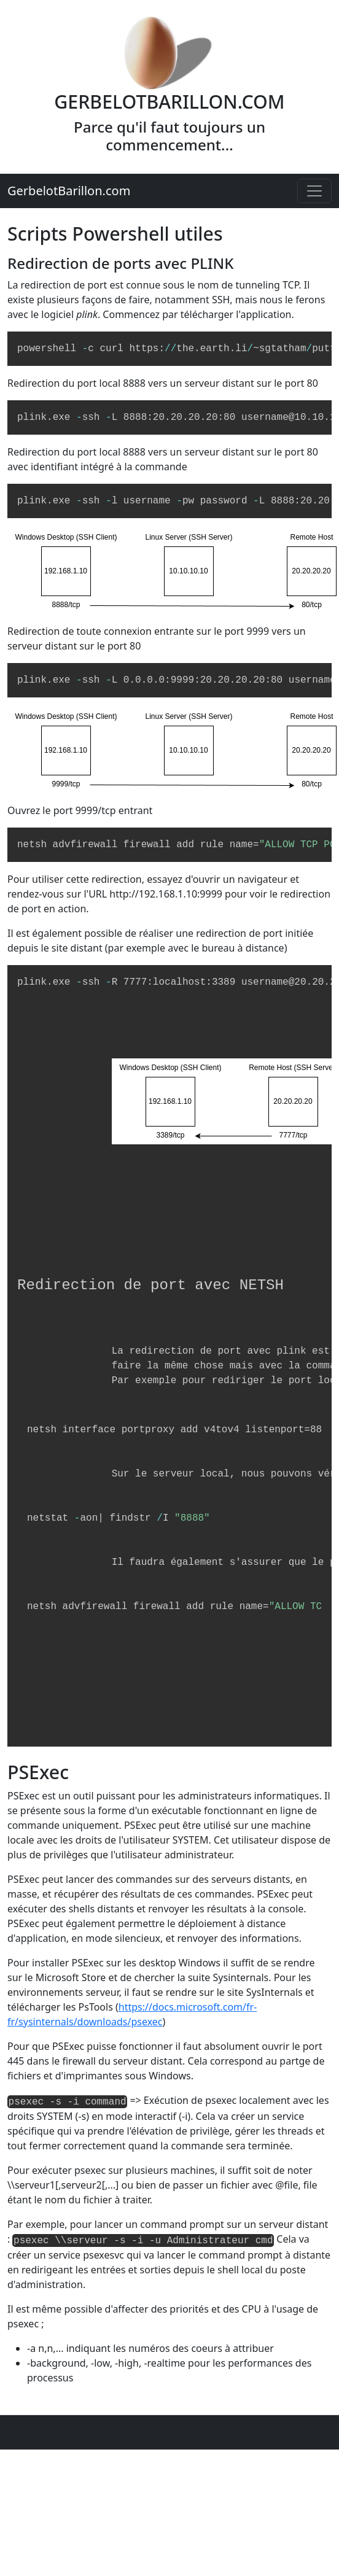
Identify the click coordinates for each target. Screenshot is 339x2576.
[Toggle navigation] (314, 191)
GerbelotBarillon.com (68, 190)
